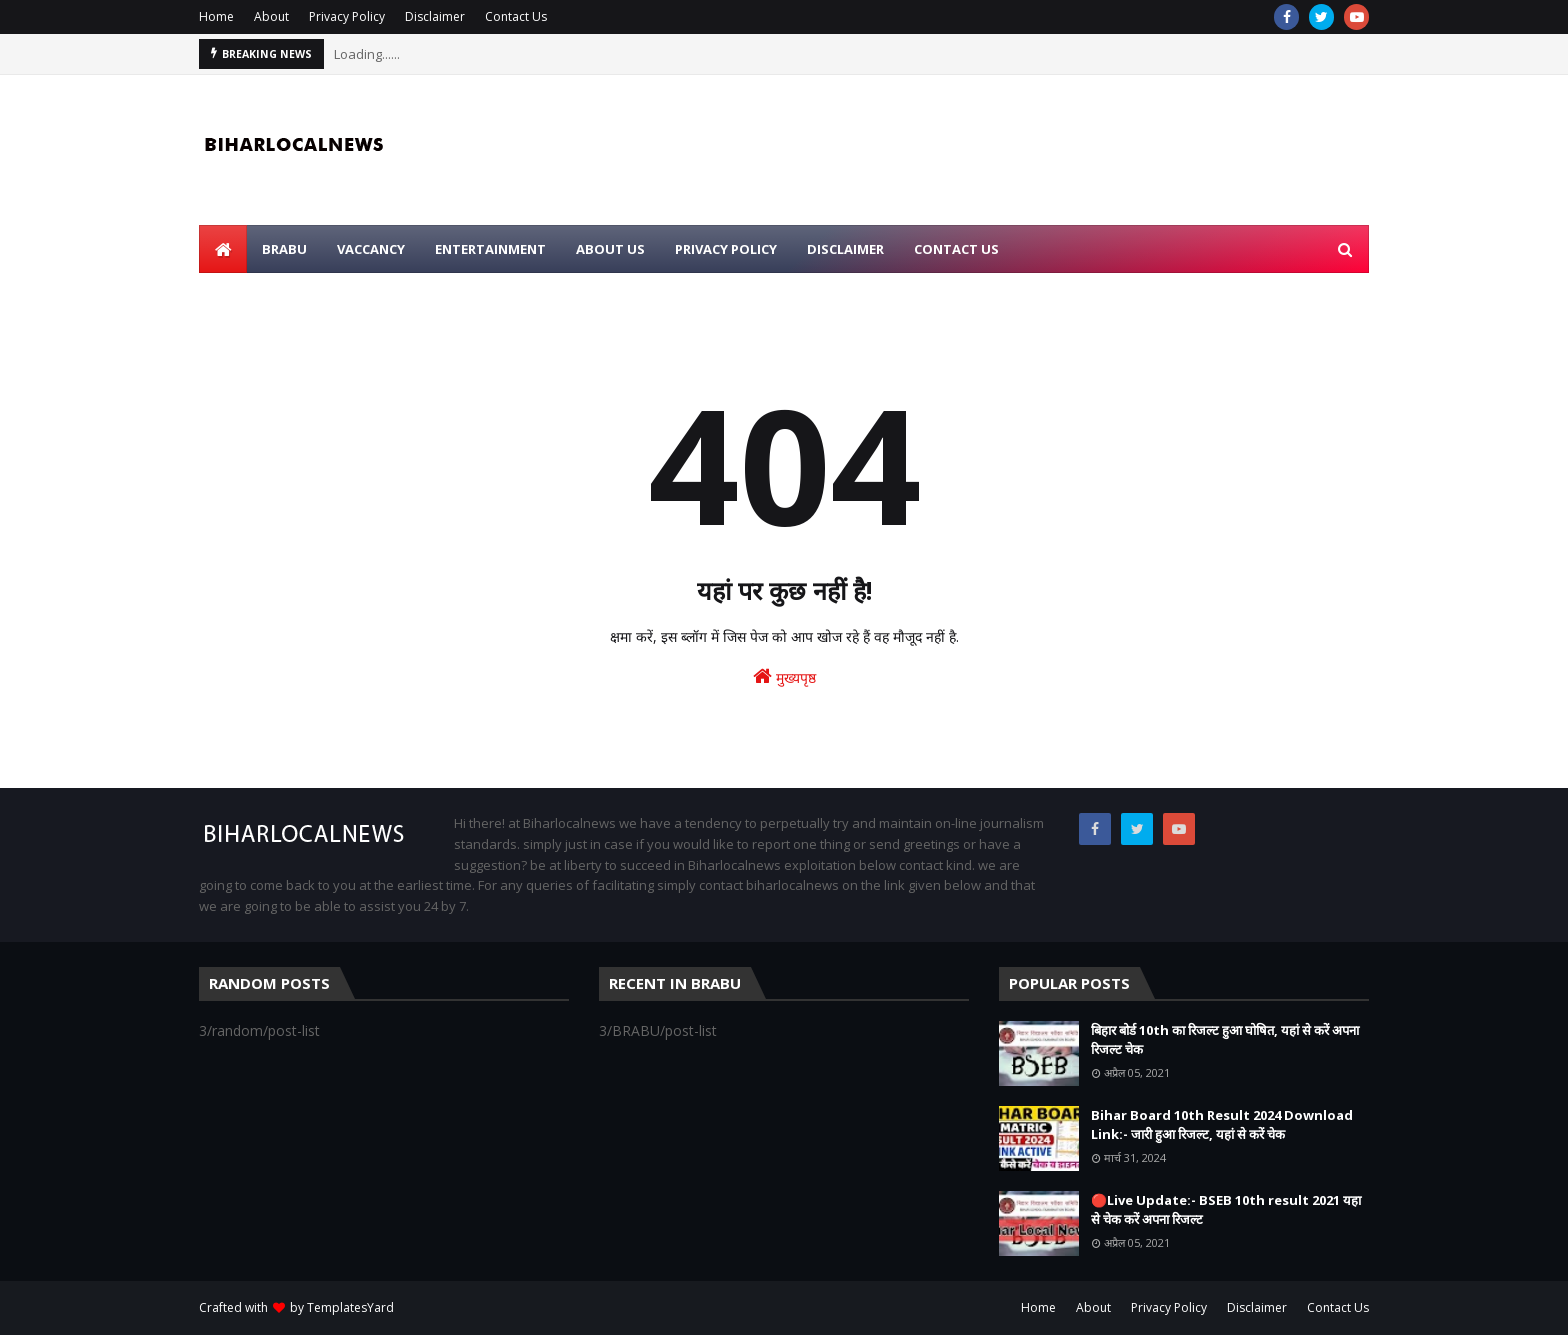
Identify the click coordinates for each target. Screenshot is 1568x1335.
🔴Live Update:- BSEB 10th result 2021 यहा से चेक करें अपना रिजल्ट (1226, 1210)
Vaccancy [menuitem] (371, 249)
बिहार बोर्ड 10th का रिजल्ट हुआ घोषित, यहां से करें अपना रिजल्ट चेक (1225, 1040)
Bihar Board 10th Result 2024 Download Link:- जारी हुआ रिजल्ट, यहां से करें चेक (1222, 1125)
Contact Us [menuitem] (956, 249)
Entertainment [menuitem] (490, 249)
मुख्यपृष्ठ (784, 676)
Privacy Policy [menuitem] (726, 249)
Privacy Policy (347, 16)
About (271, 16)
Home (216, 16)
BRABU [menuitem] (284, 249)
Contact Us (516, 16)
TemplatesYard (350, 1307)
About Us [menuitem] (610, 249)
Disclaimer (435, 16)
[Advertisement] (1005, 150)
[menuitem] (223, 249)
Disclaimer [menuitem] (845, 249)
